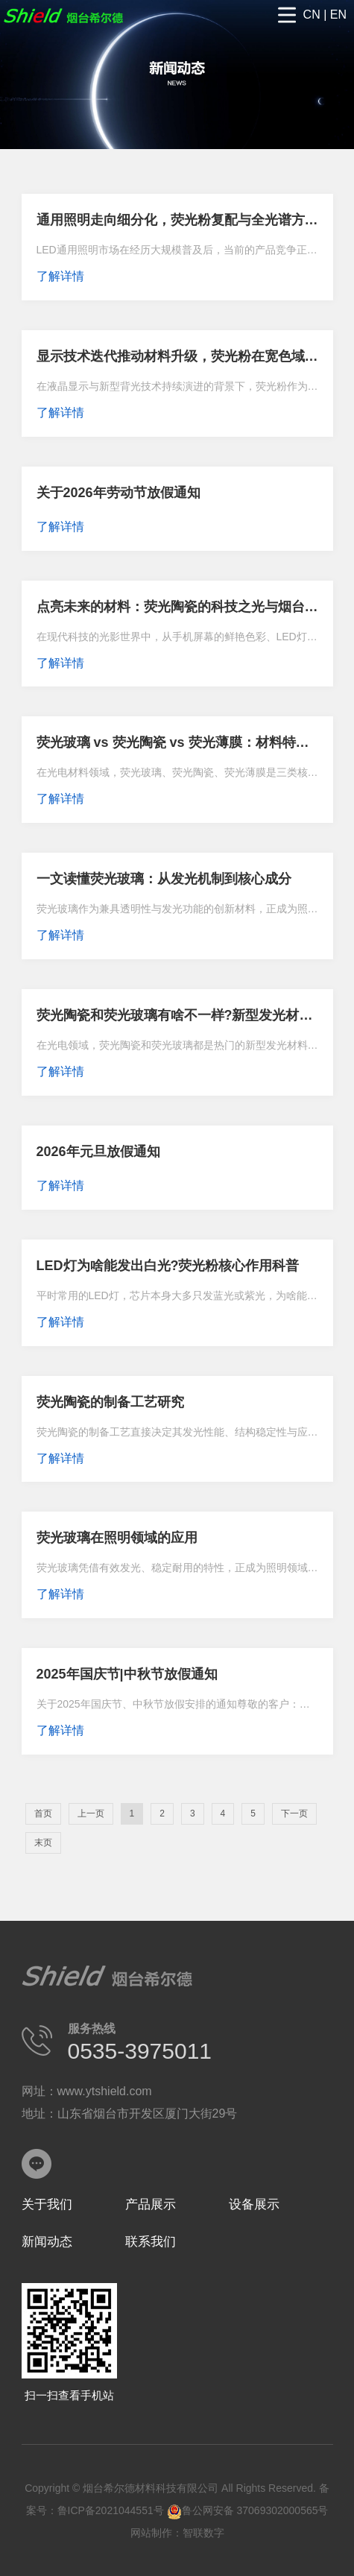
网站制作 (151, 2533)
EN (338, 14)
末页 (43, 1842)
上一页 (91, 1813)
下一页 (294, 1813)
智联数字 (203, 2533)
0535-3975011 (140, 2051)
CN (311, 14)
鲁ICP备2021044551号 (110, 2510)
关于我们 (47, 2204)
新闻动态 (47, 2242)
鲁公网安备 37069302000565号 (248, 2510)
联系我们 (150, 2242)
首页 (43, 1813)
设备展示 (254, 2204)
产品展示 (150, 2204)
